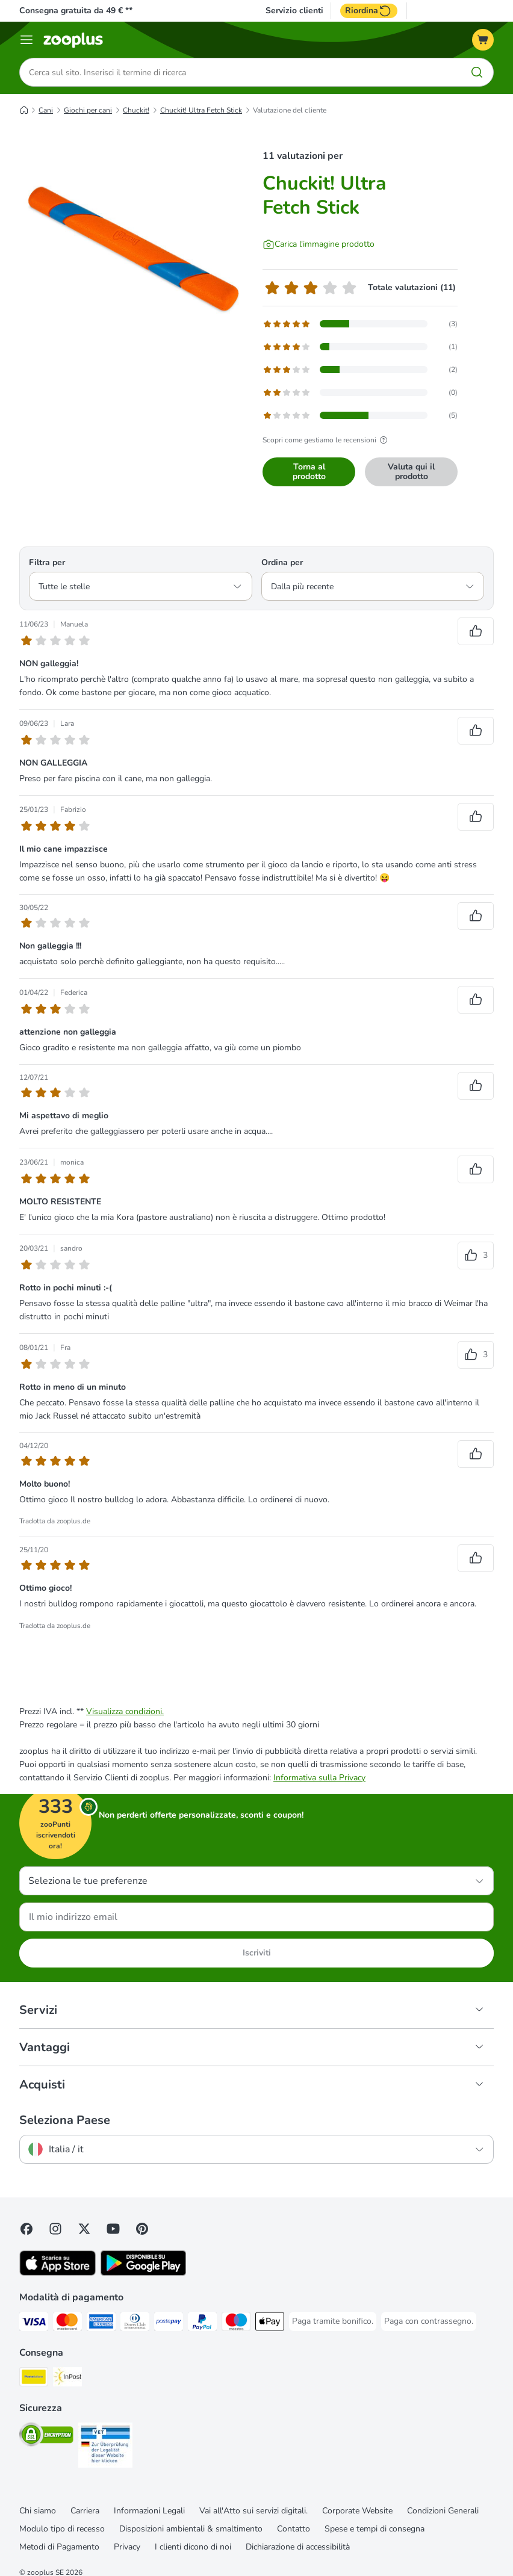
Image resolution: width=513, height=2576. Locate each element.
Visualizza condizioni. (125, 1711)
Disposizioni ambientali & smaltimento (191, 2528)
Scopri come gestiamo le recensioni (327, 440)
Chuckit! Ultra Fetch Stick (201, 110)
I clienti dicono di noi (193, 2547)
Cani (46, 110)
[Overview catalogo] (26, 40)
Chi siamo (37, 2510)
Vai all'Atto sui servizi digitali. (253, 2510)
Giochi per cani (88, 110)
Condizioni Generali (443, 2510)
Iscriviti (257, 1952)
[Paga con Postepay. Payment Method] (168, 2323)
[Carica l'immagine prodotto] (319, 244)
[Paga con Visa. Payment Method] (33, 2323)
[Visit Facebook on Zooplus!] (26, 2228)
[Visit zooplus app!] (57, 2273)
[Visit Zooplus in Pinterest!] (142, 2228)
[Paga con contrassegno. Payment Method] (428, 2321)
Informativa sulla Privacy (319, 1777)
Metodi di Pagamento (59, 2547)
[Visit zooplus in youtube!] (113, 2228)
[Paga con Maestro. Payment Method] (236, 2323)
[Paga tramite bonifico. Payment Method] (332, 2321)
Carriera (84, 2510)
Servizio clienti (294, 10)
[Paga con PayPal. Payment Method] (202, 2323)
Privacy (127, 2547)
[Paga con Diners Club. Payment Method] (134, 2323)
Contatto (293, 2528)
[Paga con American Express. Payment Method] (101, 2323)
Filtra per (47, 562)
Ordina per (282, 562)
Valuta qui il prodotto (411, 471)
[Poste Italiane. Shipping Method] (33, 2379)
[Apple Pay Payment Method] (269, 2323)
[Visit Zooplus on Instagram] (55, 2228)
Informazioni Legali (149, 2510)
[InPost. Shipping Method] (67, 2379)
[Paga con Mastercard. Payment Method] (67, 2323)
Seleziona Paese (64, 2120)
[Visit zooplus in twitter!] (84, 2228)
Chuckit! (136, 110)
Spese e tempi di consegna (374, 2528)
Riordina (369, 11)
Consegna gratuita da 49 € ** (75, 10)
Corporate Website (357, 2510)
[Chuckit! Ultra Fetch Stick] (133, 249)
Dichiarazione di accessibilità (298, 2547)
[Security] (46, 2437)
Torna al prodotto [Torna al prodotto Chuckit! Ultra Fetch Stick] (309, 471)
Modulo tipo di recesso (62, 2528)
